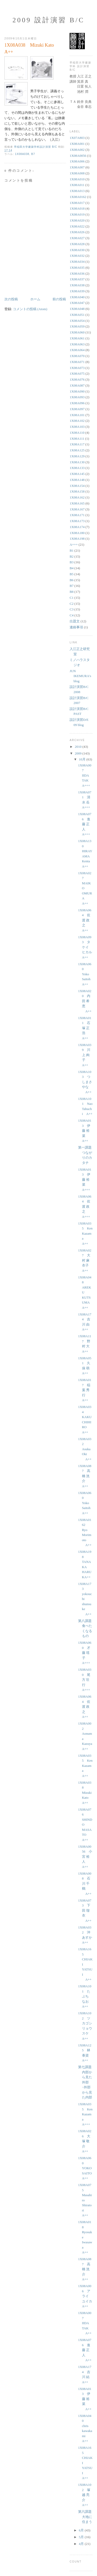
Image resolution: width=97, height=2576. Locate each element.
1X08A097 (77, 409)
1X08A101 (77, 415)
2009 (78, 753)
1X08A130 (77, 462)
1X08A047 (77, 303)
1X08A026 (77, 232)
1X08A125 (77, 450)
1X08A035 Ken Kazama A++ (85, 1233)
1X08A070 (77, 356)
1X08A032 (77, 256)
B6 (71, 580)
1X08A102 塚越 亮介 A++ (84, 2495)
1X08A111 (77, 438)
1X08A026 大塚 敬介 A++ (84, 2141)
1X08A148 (77, 480)
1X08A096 (77, 403)
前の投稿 (59, 299)
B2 (71, 556)
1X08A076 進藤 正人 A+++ (84, 824)
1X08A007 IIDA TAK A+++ (85, 775)
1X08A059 (77, 326)
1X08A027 (77, 238)
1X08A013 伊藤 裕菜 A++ (84, 1131)
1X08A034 (77, 262)
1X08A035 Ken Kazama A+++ (85, 2114)
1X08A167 (77, 509)
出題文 (75, 621)
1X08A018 (77, 208)
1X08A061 (77, 338)
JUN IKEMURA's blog (80, 676)
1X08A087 (77, 385)
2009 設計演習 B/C (48, 20)
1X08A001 (77, 144)
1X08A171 (77, 515)
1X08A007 (77, 167)
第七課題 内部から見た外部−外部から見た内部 (86, 2082)
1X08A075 (77, 373)
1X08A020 (77, 220)
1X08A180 (77, 533)
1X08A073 (77, 368)
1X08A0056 (78, 156)
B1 (71, 550)
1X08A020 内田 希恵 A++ (85, 1001)
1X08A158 (77, 491)
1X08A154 (77, 486)
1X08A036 (77, 273)
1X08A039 (77, 291)
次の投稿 (11, 299)
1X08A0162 (78, 197)
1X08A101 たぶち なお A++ (85, 1996)
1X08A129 (77, 456)
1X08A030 (77, 250)
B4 (71, 568)
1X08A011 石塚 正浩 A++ (84, 1028)
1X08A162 (77, 497)
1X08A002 (77, 150)
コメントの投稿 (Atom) (30, 309)
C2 (71, 604)
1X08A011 (77, 185)
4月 (82, 2544)
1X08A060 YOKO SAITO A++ (86, 2168)
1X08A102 (77, 421)
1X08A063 (77, 344)
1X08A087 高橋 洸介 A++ (84, 1476)
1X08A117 (77, 444)
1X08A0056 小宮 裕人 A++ (85, 1857)
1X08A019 (77, 214)
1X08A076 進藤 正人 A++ (85, 2350)
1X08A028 (77, 244)
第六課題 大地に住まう (86, 2517)
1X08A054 (77, 321)
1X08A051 (77, 315)
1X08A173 (77, 521)
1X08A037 (77, 279)
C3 (71, 609)
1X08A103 (77, 427)
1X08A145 (77, 474)
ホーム (35, 299)
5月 (82, 2537)
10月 (82, 759)
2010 (78, 747)
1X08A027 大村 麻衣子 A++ (85, 1260)
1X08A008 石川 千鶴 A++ (85, 1883)
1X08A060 (77, 332)
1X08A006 (77, 161)
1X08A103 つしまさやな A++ (85, 1082)
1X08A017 (77, 203)
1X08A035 (77, 267)
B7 (33, 154)
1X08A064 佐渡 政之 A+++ (84, 1206)
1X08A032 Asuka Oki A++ (85, 1449)
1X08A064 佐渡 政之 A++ (84, 920)
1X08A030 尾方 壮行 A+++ (84, 1680)
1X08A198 (77, 538)
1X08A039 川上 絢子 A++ (84, 1055)
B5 (71, 574)
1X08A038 (22, 154)
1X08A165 (77, 503)
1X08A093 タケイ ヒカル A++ (86, 947)
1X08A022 (77, 226)
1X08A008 (77, 173)
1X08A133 (77, 468)
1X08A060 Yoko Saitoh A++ (86, 974)
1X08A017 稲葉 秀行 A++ (85, 1390)
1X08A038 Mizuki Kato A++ (85, 1793)
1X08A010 (77, 179)
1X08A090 (77, 391)
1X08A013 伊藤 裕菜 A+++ (84, 1180)
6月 (82, 2530)
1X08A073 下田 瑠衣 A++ (85, 1910)
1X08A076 (77, 379)
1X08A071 (77, 362)
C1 (71, 598)
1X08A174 (77, 527)
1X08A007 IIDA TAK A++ (85, 2323)
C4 (71, 615)
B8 (71, 592)
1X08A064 (77, 350)
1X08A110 (77, 433)
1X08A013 (77, 191)
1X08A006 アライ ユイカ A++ (86, 2296)
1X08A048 (77, 309)
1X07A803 (77, 138)
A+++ (74, 544)
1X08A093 (77, 397)
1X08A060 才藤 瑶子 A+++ (84, 1653)
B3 (71, 562)
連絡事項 (76, 627)
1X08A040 (77, 297)
